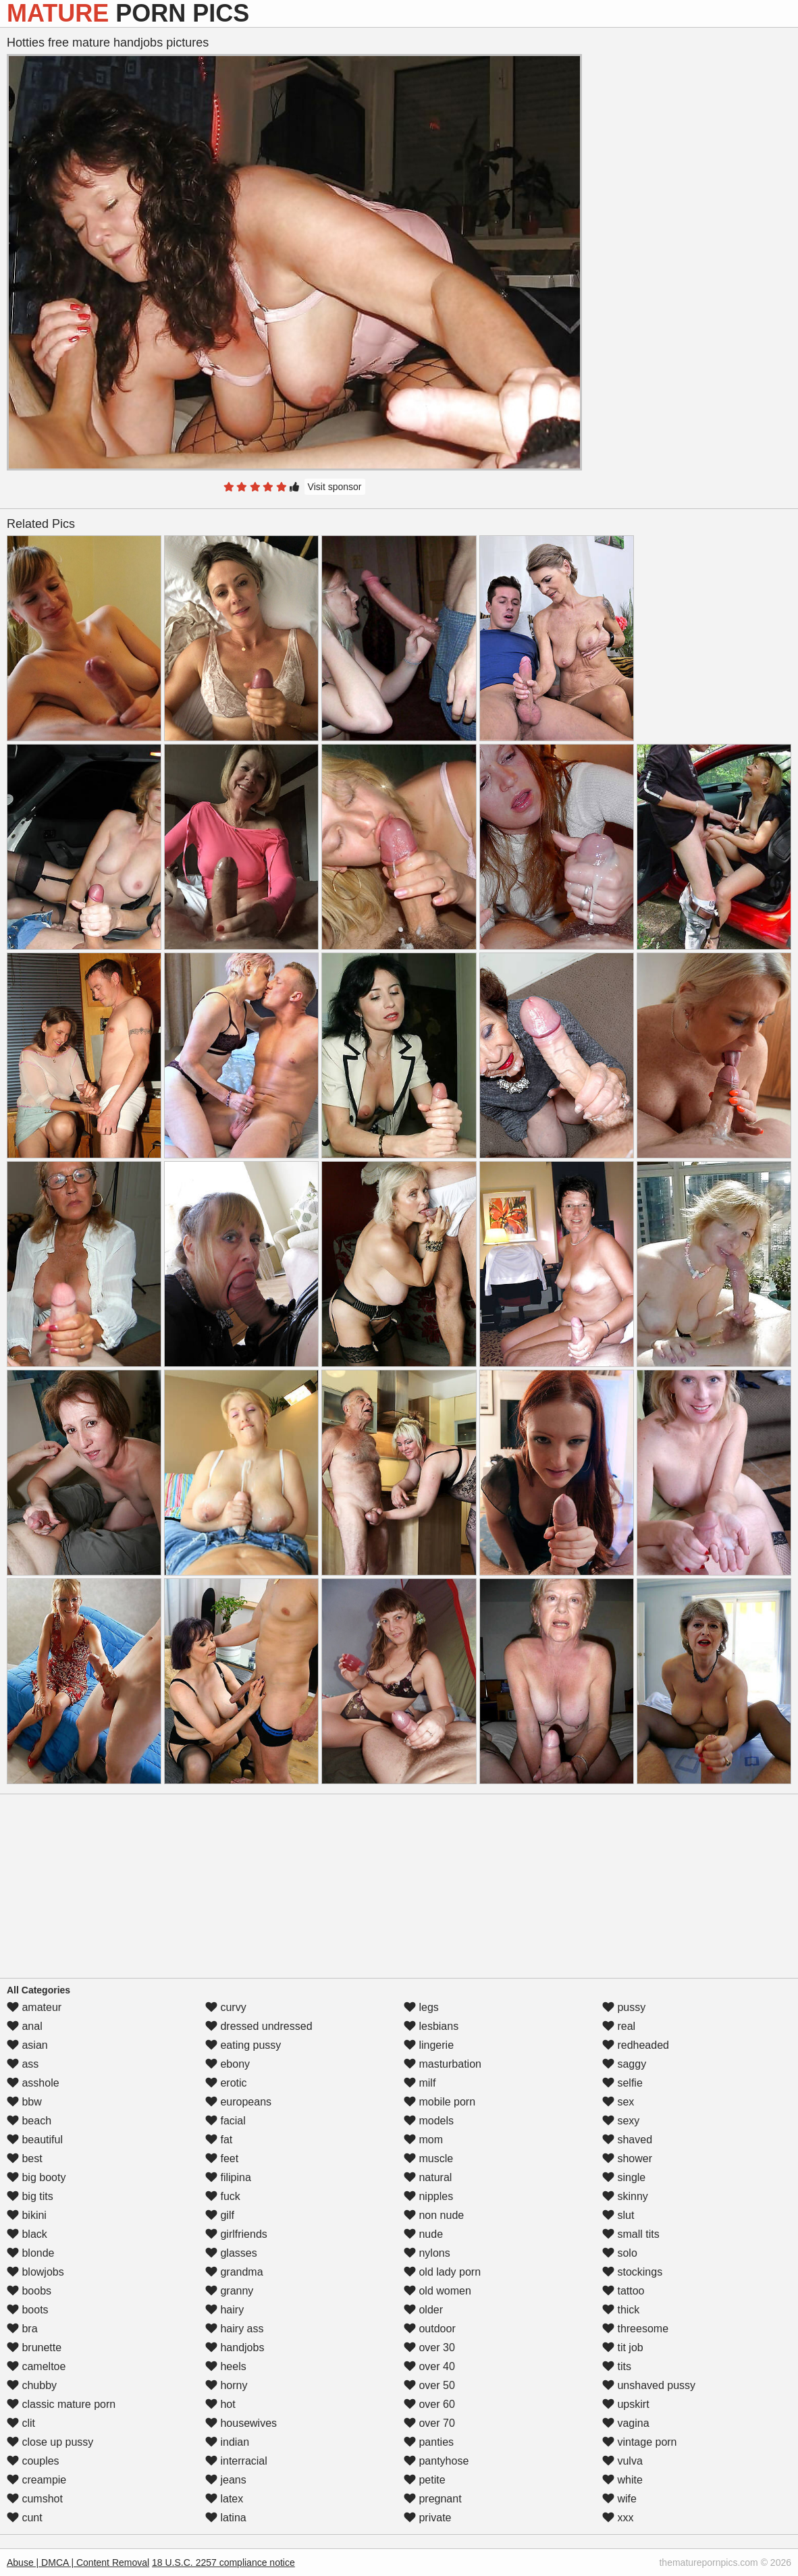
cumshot (35, 2498)
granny (229, 2291)
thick (620, 2309)
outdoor (430, 2328)
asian (27, 2045)
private (427, 2517)
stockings (632, 2272)
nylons (427, 2253)
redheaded (635, 2045)
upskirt (625, 2404)
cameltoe (36, 2366)
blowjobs (35, 2272)
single (623, 2177)
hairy (224, 2309)
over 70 (429, 2423)
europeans (238, 2102)
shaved (627, 2139)
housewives (241, 2423)
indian (227, 2442)
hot (220, 2404)
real (618, 2026)
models (429, 2120)
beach (29, 2120)
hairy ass (234, 2328)
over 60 (429, 2404)
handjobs (234, 2347)
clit (21, 2423)
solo (619, 2253)
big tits (30, 2196)
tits (616, 2366)
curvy (225, 2007)
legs (421, 2007)
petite (425, 2480)
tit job (622, 2347)
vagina (625, 2423)
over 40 (429, 2366)
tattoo (623, 2291)
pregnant (433, 2498)
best (25, 2158)
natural (428, 2177)
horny (226, 2385)
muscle (428, 2158)
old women (437, 2291)
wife (619, 2498)
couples (33, 2461)
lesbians (431, 2026)
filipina (228, 2177)
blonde (31, 2253)
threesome (635, 2328)
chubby (32, 2385)
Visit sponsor (335, 486)
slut (618, 2215)
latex (224, 2498)
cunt (25, 2517)
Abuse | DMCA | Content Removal (78, 2562)
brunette (34, 2347)
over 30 (429, 2347)
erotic (226, 2083)
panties (429, 2442)
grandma (234, 2272)
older (423, 2309)
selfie (622, 2083)
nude (423, 2234)
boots (28, 2309)
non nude (434, 2215)
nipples (428, 2196)
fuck (222, 2196)
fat (218, 2139)
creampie (36, 2480)
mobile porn (439, 2102)
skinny (625, 2196)
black (27, 2234)
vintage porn (639, 2442)
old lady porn (442, 2272)
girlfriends (236, 2234)
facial (225, 2120)
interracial (236, 2461)
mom (423, 2139)
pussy (623, 2007)
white (622, 2480)
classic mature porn (61, 2404)
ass (22, 2064)
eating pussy (243, 2045)
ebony (227, 2064)
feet (221, 2158)
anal (25, 2026)
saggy (624, 2064)
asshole (33, 2083)
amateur (34, 2007)
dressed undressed (259, 2026)
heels (225, 2366)
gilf (219, 2215)
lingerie (429, 2045)
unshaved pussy (648, 2385)
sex (618, 2102)
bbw (24, 2102)
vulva (622, 2461)
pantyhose (436, 2461)
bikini (27, 2215)
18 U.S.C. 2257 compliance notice (223, 2562)
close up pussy (50, 2442)
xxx (617, 2517)
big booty (36, 2177)
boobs (29, 2291)
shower (627, 2158)
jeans (225, 2480)
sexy (620, 2120)
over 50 (429, 2385)
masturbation (442, 2064)
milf (419, 2083)
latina (225, 2517)
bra (22, 2328)
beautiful (35, 2139)
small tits (631, 2234)
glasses (231, 2253)
